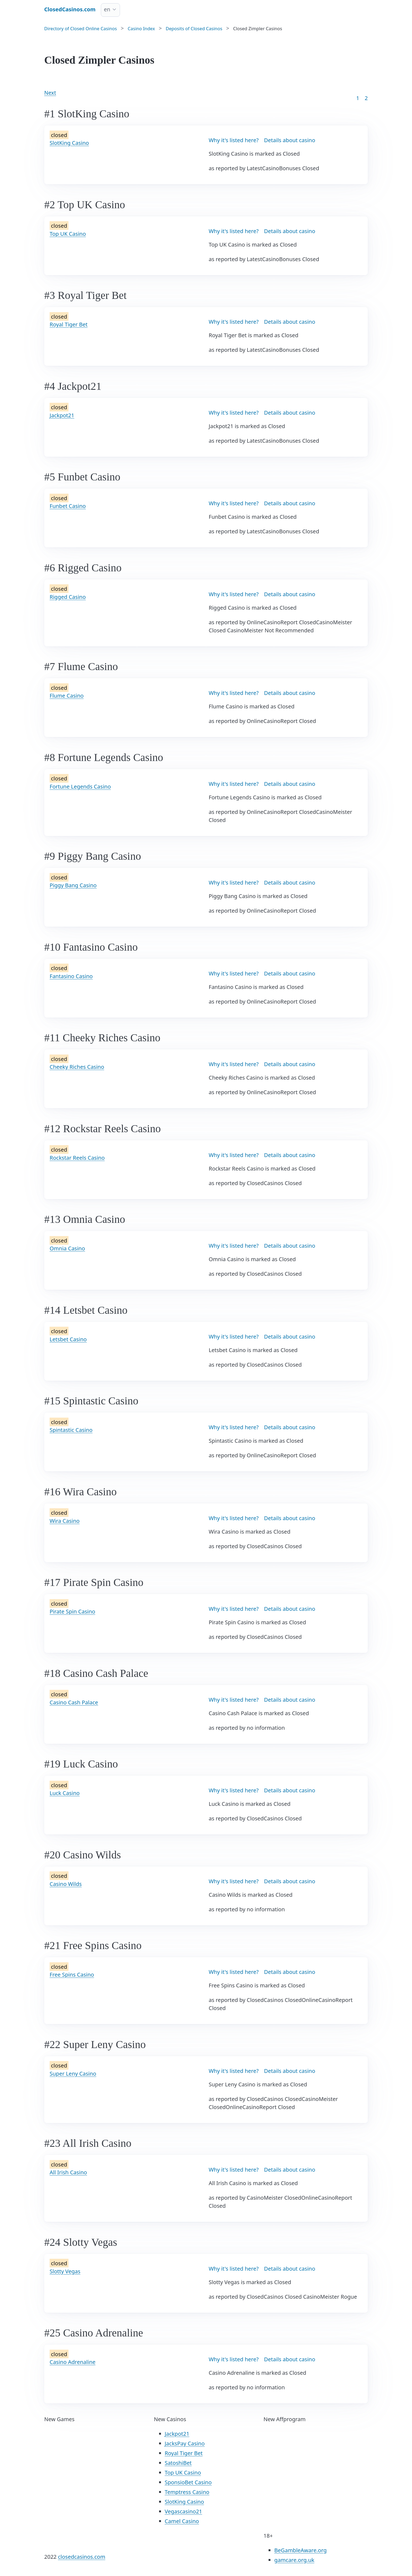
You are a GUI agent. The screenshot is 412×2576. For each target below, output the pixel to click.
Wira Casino (65, 1520)
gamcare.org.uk (294, 2560)
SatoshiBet (178, 2462)
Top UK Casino (68, 233)
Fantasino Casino (71, 976)
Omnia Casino (67, 1248)
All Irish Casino (68, 2172)
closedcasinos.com (81, 2556)
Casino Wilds (66, 1884)
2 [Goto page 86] (366, 98)
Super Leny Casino (73, 2073)
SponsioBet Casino (188, 2482)
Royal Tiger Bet (69, 324)
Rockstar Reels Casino (77, 1157)
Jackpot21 (62, 415)
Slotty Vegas (65, 2271)
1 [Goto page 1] (357, 98)
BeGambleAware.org (300, 2550)
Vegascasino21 (183, 2511)
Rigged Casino (68, 597)
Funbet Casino (68, 506)
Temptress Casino (187, 2492)
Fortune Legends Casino (80, 786)
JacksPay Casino (185, 2443)
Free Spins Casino (72, 1974)
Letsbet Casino (68, 1339)
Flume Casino (67, 695)
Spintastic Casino (71, 1430)
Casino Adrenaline (72, 2362)
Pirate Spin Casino (72, 1611)
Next (50, 92)
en (107, 9)
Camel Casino (182, 2521)
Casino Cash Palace (74, 1702)
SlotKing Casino (69, 142)
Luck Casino (65, 1793)
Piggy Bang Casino (73, 885)
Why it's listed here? (234, 140)
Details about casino (289, 140)
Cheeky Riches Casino (77, 1066)
